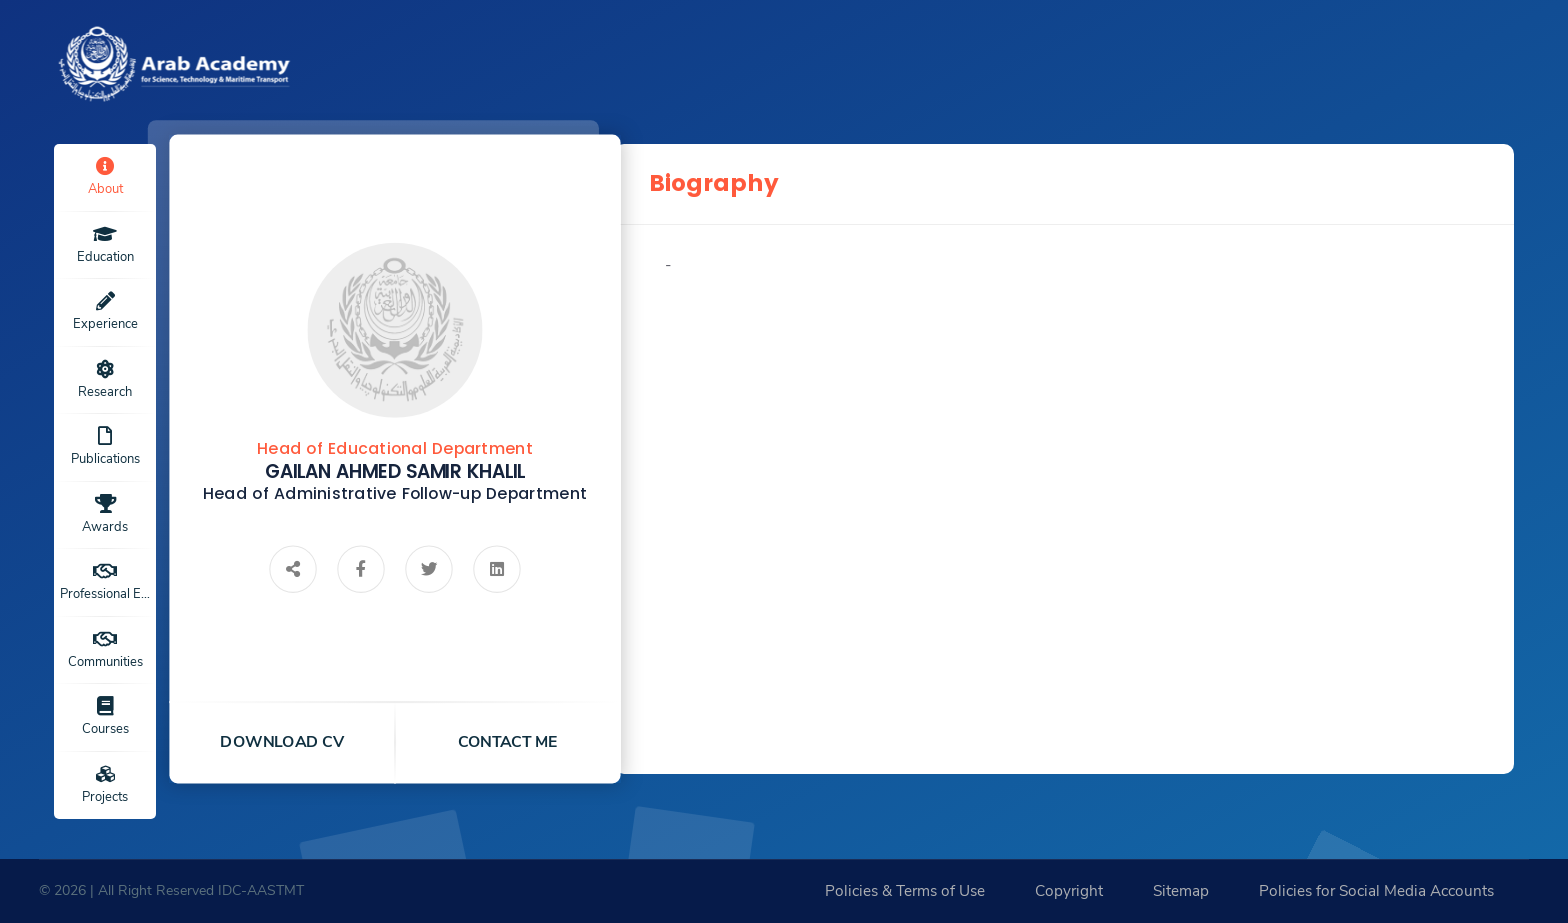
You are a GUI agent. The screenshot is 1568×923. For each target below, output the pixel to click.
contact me (508, 741)
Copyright (1069, 891)
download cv (283, 741)
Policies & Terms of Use (905, 891)
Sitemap (1181, 891)
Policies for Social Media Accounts (1376, 891)
